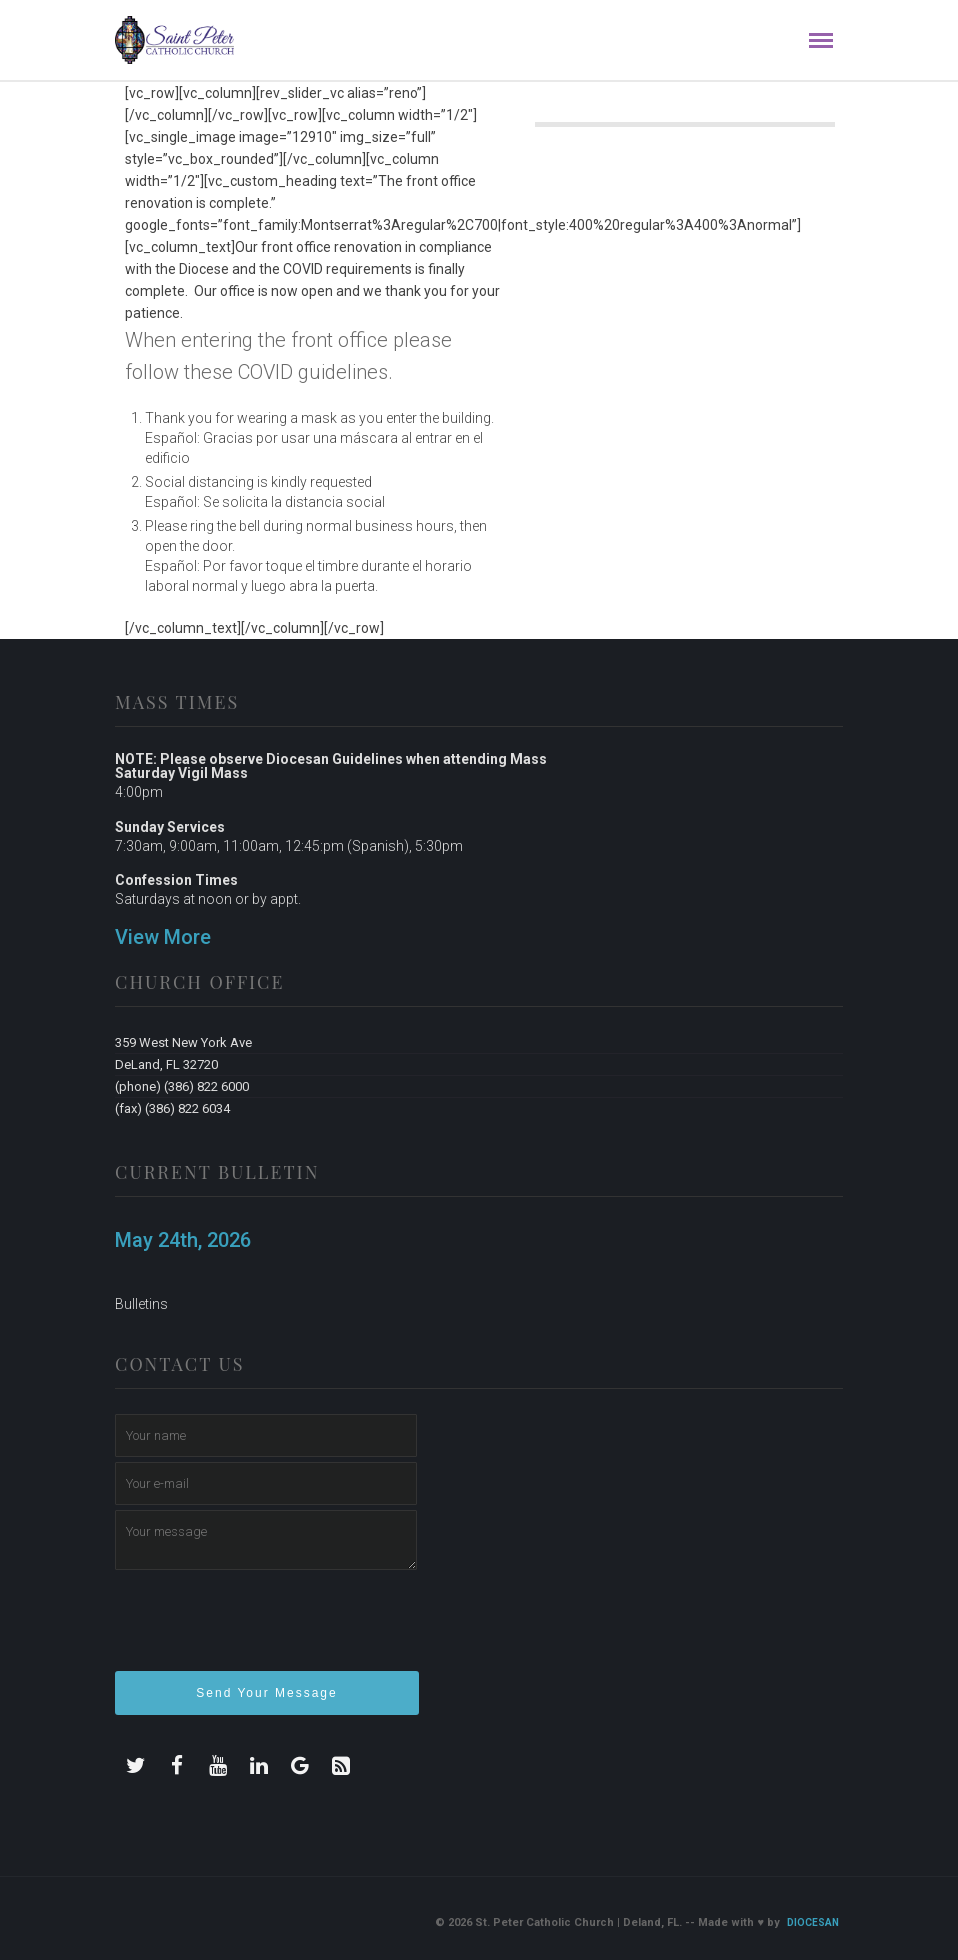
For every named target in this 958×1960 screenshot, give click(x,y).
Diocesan (813, 1922)
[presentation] (267, 1629)
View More (163, 937)
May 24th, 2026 (183, 1240)
